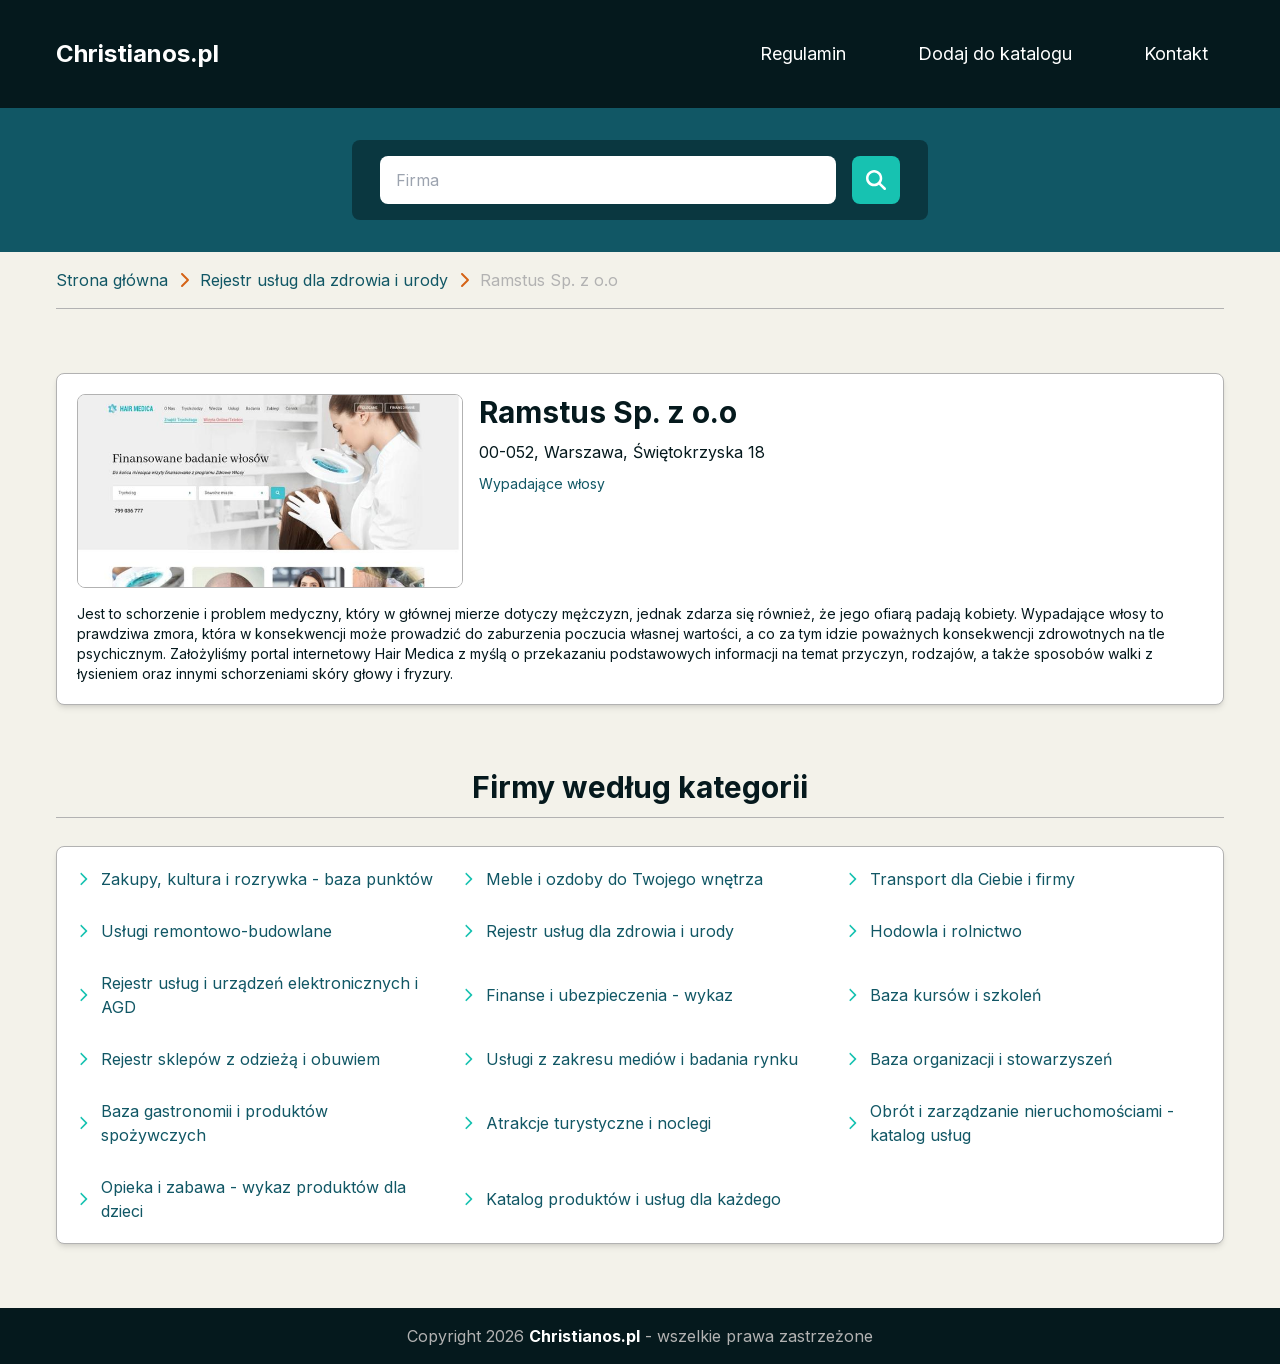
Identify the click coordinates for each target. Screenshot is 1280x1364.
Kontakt (1176, 53)
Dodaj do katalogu (995, 53)
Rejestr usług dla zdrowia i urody (324, 280)
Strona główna (112, 280)
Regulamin (803, 53)
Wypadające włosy (542, 483)
